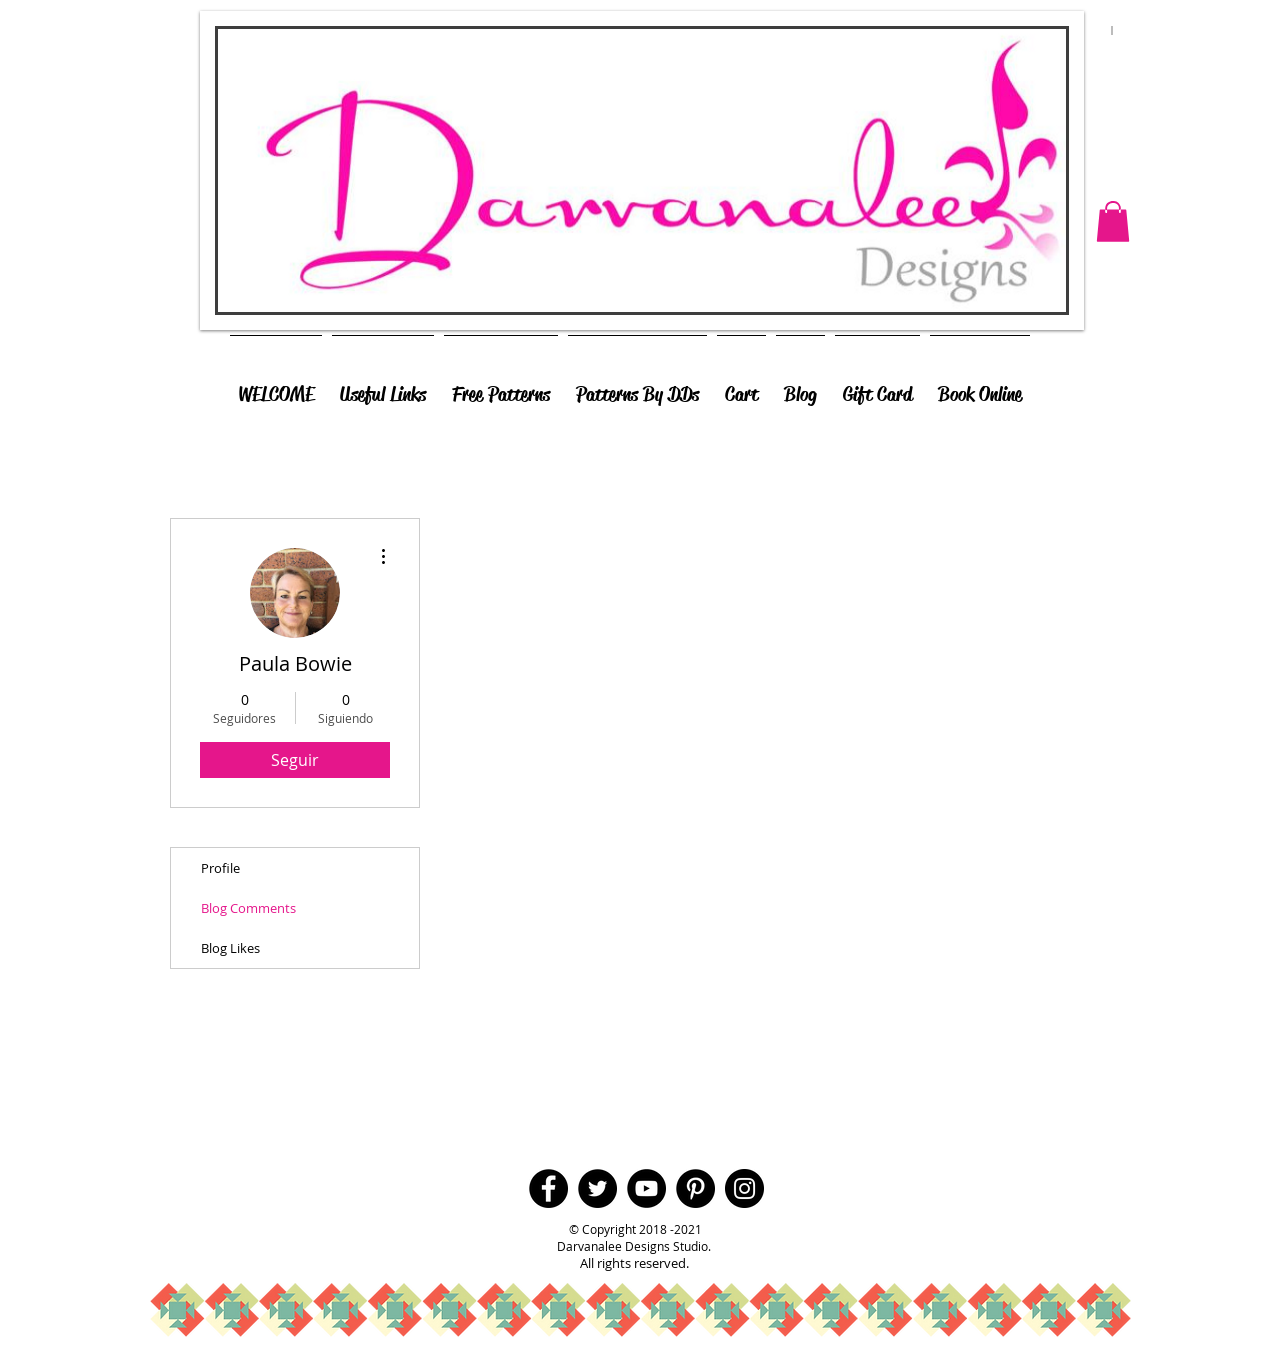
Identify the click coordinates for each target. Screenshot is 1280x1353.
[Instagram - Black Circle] (744, 1188)
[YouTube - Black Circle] (646, 1188)
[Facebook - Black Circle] (548, 1188)
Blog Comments (248, 908)
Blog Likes (230, 948)
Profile (220, 868)
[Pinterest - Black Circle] (695, 1188)
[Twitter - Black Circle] (597, 1188)
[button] (1113, 221)
